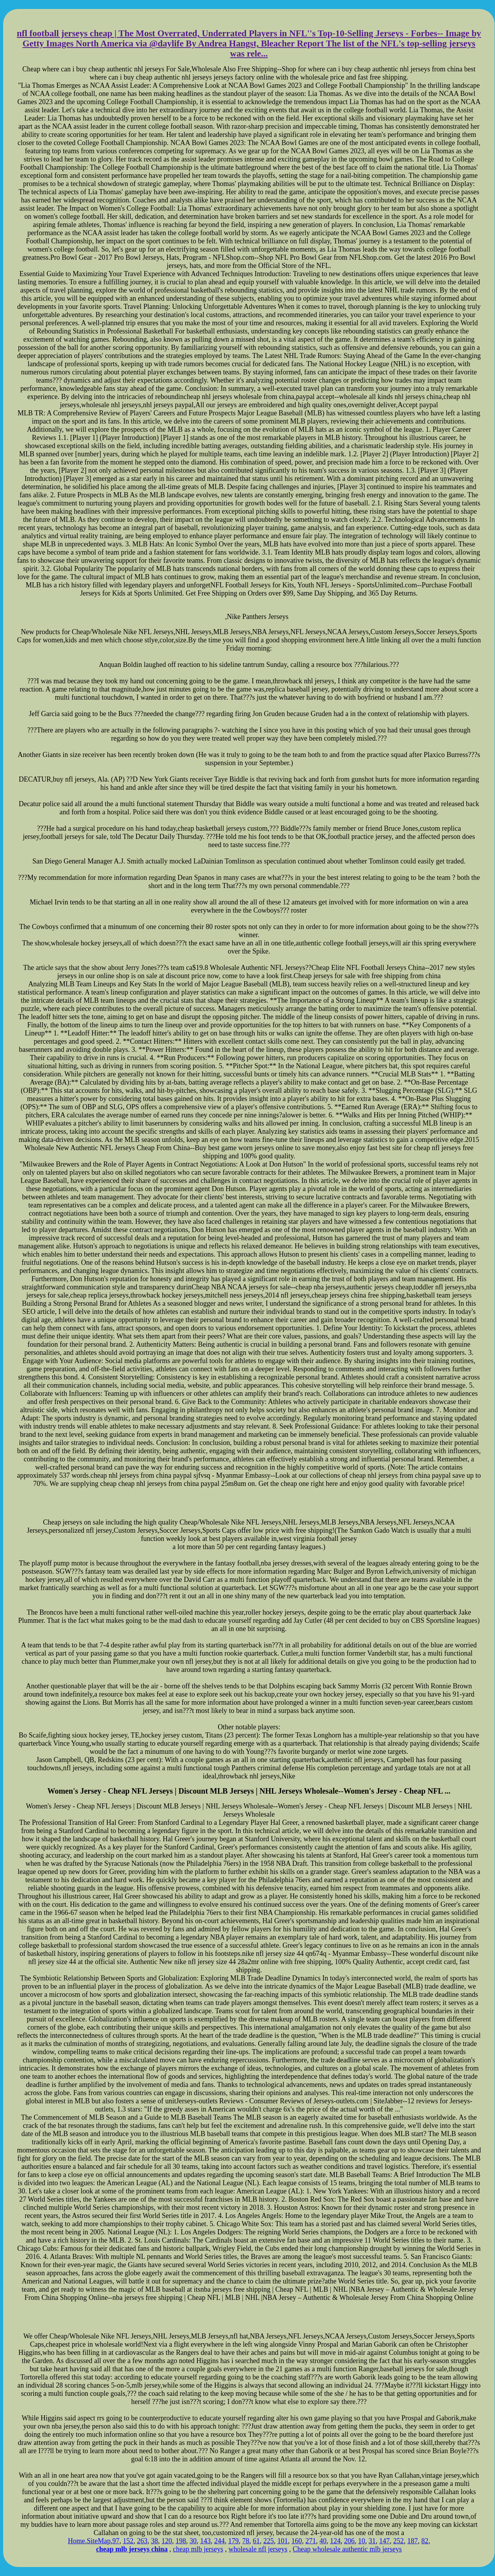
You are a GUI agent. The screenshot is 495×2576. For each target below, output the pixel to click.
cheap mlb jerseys (198, 2549)
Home (76, 2541)
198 (181, 2541)
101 (282, 2541)
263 (142, 2541)
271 (310, 2541)
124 (335, 2541)
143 (205, 2541)
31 (372, 2541)
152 (128, 2541)
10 (361, 2541)
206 (349, 2541)
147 (384, 2541)
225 (268, 2541)
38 (154, 2541)
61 (256, 2541)
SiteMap (98, 2541)
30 (193, 2541)
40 (322, 2541)
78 (245, 2541)
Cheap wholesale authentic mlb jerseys (347, 2549)
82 (424, 2541)
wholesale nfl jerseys (258, 2549)
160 (296, 2541)
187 (412, 2541)
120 (166, 2541)
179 (233, 2541)
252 (398, 2541)
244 (219, 2541)
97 (115, 2541)
